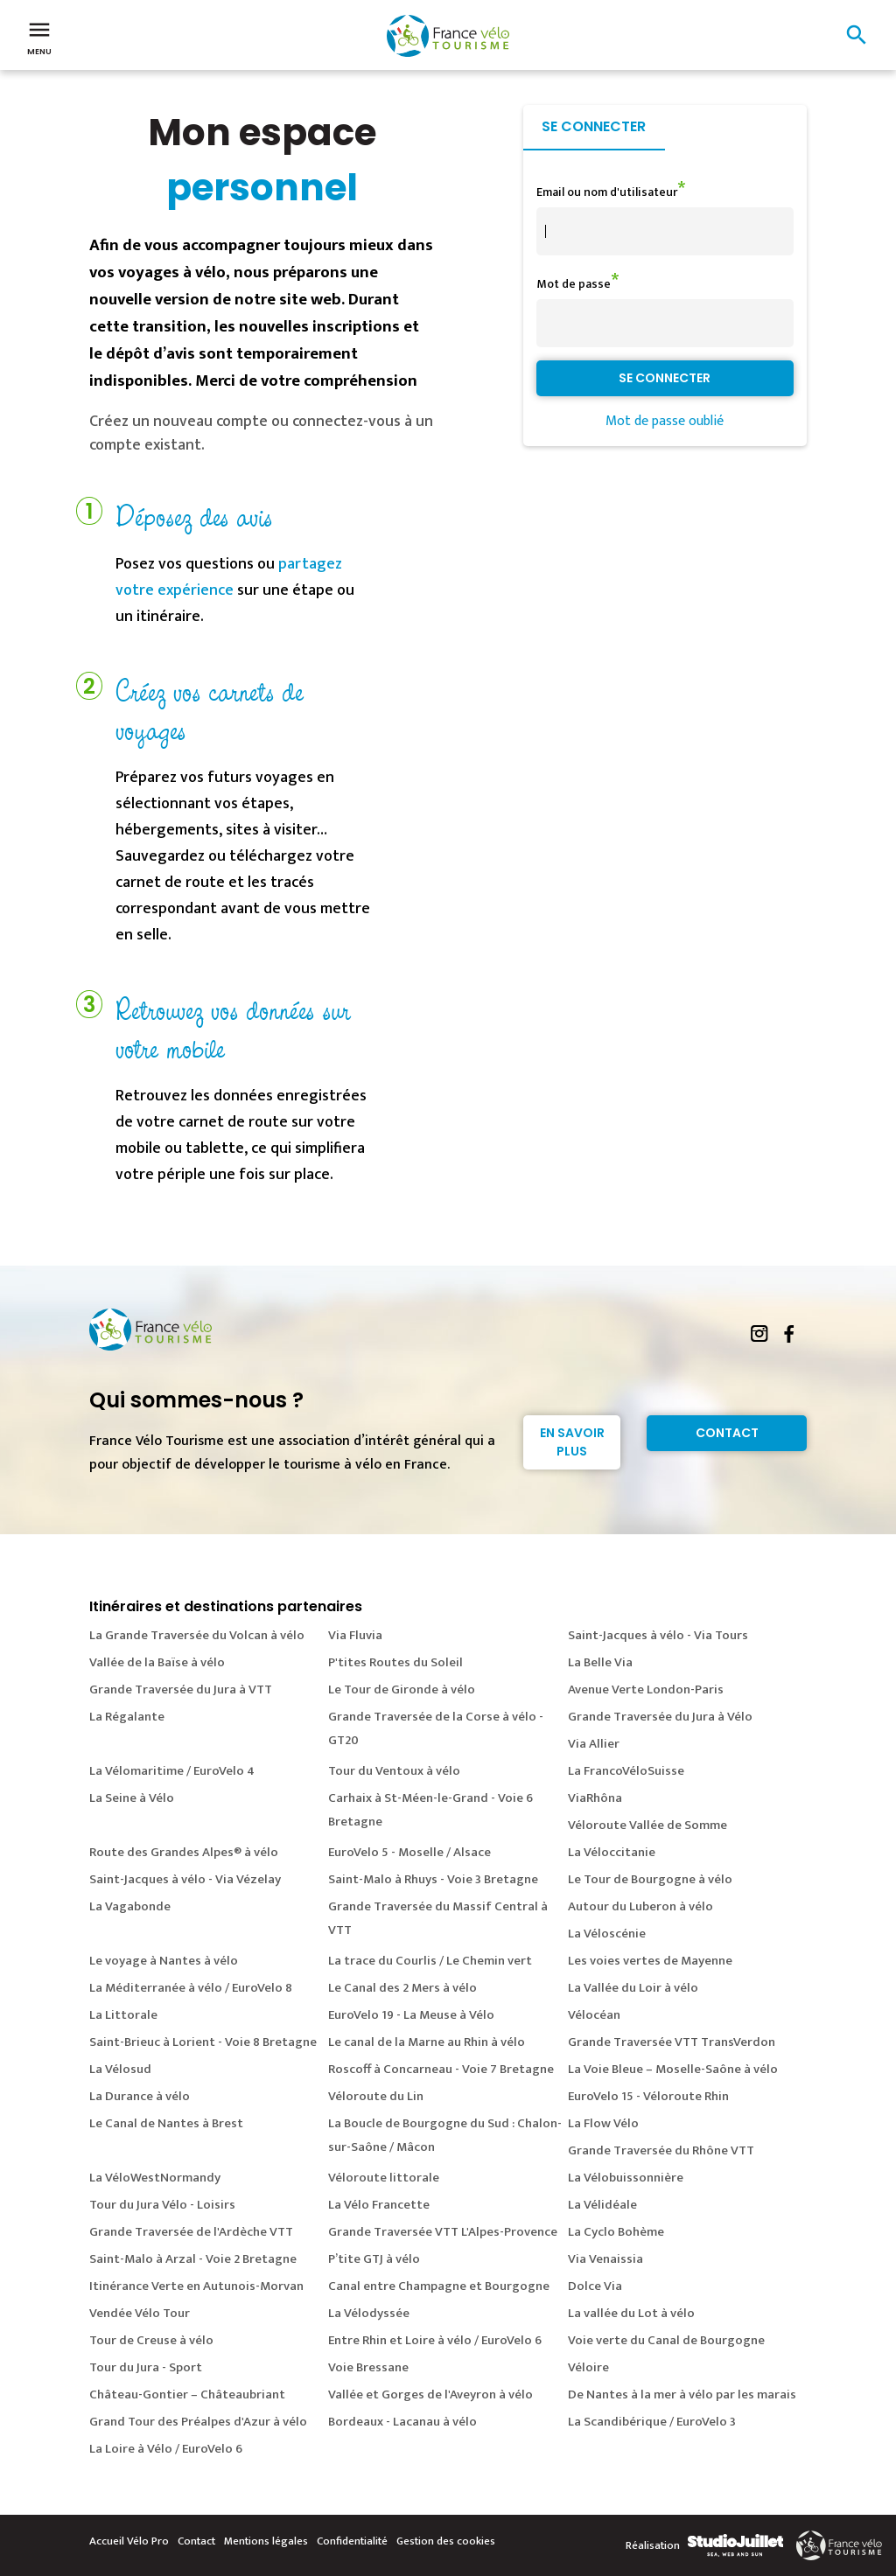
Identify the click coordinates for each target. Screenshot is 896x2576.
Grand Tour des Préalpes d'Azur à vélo (198, 2422)
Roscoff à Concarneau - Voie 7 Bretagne (441, 2069)
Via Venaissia (605, 2259)
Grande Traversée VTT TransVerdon (671, 2042)
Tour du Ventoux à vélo (394, 1771)
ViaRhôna (595, 1798)
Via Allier (594, 1744)
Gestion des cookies (445, 2541)
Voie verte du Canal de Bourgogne (666, 2340)
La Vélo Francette (379, 2205)
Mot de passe (573, 284)
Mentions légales (266, 2541)
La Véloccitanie (611, 1852)
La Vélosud (120, 2069)
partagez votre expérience (229, 577)
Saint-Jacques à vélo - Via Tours (658, 1635)
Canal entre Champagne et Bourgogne (439, 2286)
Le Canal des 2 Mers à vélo (402, 1988)
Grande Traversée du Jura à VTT (180, 1689)
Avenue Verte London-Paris (646, 1689)
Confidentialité (352, 2541)
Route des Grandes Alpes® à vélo (183, 1852)
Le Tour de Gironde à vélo (401, 1689)
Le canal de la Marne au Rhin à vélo (426, 2042)
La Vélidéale (602, 2205)
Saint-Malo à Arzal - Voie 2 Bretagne (193, 2259)
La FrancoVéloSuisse (626, 1771)
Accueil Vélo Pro (129, 2541)
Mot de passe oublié (665, 421)
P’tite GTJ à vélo (374, 2259)
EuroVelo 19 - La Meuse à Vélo (411, 2015)
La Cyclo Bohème (616, 2232)
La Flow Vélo (603, 2123)
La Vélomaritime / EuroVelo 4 (172, 1771)
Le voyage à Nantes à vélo (163, 1961)
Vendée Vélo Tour (139, 2313)
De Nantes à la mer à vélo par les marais (682, 2394)
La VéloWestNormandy (154, 2178)
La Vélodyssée (369, 2313)
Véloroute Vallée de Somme (647, 1825)
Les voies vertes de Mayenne (650, 1961)
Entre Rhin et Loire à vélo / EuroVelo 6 (435, 2340)
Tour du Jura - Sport (145, 2367)
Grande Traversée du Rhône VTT (661, 2150)
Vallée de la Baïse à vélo (157, 1662)
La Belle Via (600, 1662)
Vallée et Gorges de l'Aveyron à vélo (430, 2394)
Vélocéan (594, 2015)
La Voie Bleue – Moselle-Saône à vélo (673, 2069)
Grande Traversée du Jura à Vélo (660, 1717)
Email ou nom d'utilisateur (606, 192)
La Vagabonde (130, 1906)
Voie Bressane (368, 2367)
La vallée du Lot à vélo (631, 2313)
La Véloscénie (607, 1933)
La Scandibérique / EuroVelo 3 (652, 2422)
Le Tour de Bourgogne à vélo (650, 1879)
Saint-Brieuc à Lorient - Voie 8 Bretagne (203, 2042)
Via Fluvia (355, 1635)
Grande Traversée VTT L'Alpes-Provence (442, 2232)
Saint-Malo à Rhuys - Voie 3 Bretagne (433, 1879)
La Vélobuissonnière (625, 2178)
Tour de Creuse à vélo (151, 2340)
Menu (39, 37)
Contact (727, 1433)
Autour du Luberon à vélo (640, 1906)
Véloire (588, 2367)
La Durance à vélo (139, 2096)
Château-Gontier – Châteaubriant (187, 2394)
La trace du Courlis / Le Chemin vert (430, 1961)
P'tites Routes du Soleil (395, 1662)
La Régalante (126, 1717)
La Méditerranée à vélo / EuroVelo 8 (190, 1988)
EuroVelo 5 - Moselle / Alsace (409, 1852)
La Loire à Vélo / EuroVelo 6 (165, 2449)
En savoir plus (572, 1442)
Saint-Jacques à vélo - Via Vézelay (185, 1879)
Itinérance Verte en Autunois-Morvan (196, 2286)
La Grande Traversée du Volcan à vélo (196, 1635)
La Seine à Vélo (131, 1798)
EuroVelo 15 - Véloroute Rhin (648, 2096)
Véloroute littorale (383, 2178)
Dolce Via (595, 2286)
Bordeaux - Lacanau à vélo (402, 2422)
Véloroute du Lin (376, 2096)
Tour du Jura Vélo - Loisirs (162, 2205)
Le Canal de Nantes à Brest (166, 2123)
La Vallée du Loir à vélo (633, 1988)
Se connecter (594, 126)
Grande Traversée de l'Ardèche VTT (191, 2232)
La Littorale (123, 2015)
